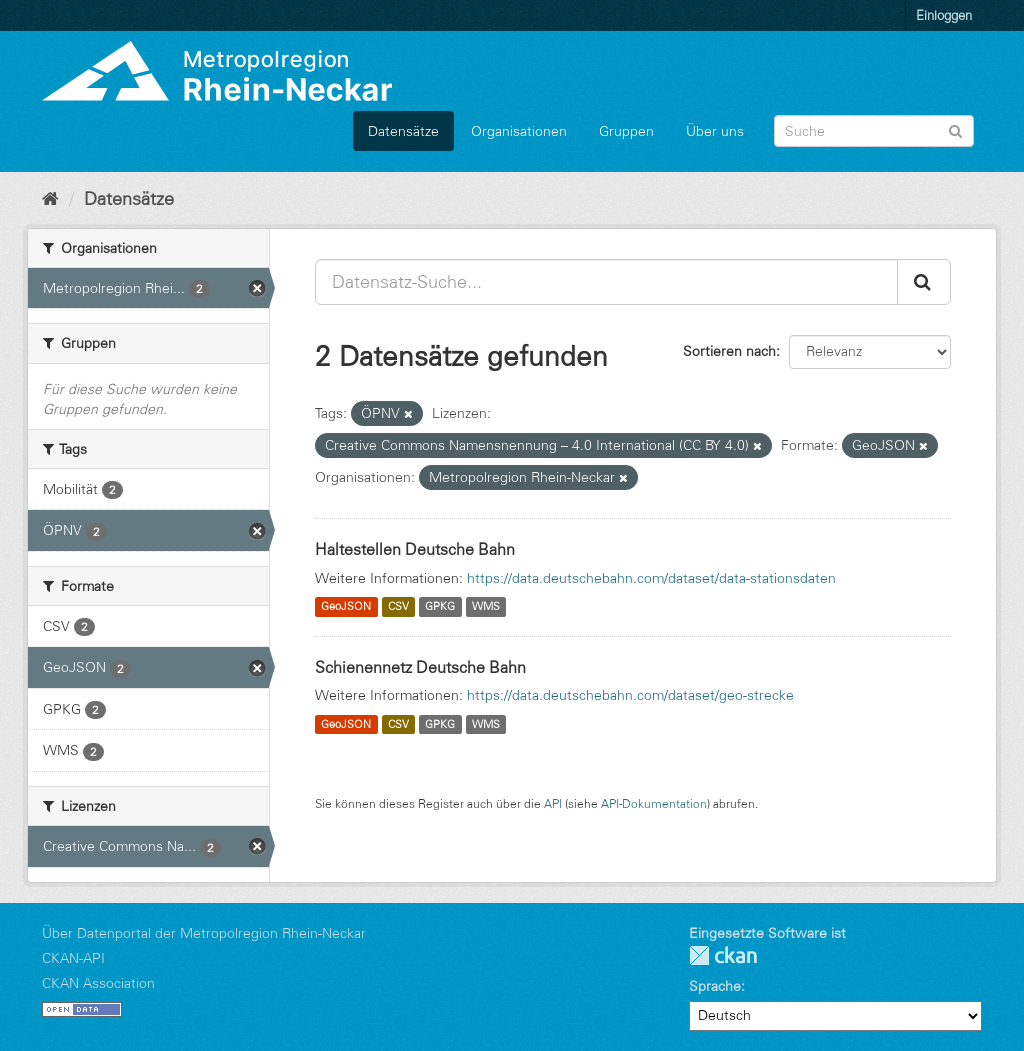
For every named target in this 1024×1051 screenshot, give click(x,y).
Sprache (715, 986)
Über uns (715, 131)
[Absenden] (955, 129)
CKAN (723, 955)
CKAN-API (73, 958)
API (553, 803)
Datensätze (403, 131)
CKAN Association (98, 983)
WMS (486, 607)
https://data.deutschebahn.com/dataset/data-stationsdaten (651, 578)
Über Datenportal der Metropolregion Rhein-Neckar (204, 933)
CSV (398, 607)
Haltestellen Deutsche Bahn (415, 549)
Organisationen (519, 131)
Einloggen (944, 15)
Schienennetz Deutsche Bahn (420, 667)
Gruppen (626, 131)
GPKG (440, 607)
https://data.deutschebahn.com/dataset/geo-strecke (630, 695)
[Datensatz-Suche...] (606, 282)
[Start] (50, 199)
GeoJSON (346, 607)
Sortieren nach (729, 351)
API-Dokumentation (654, 803)
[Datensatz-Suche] (874, 131)
